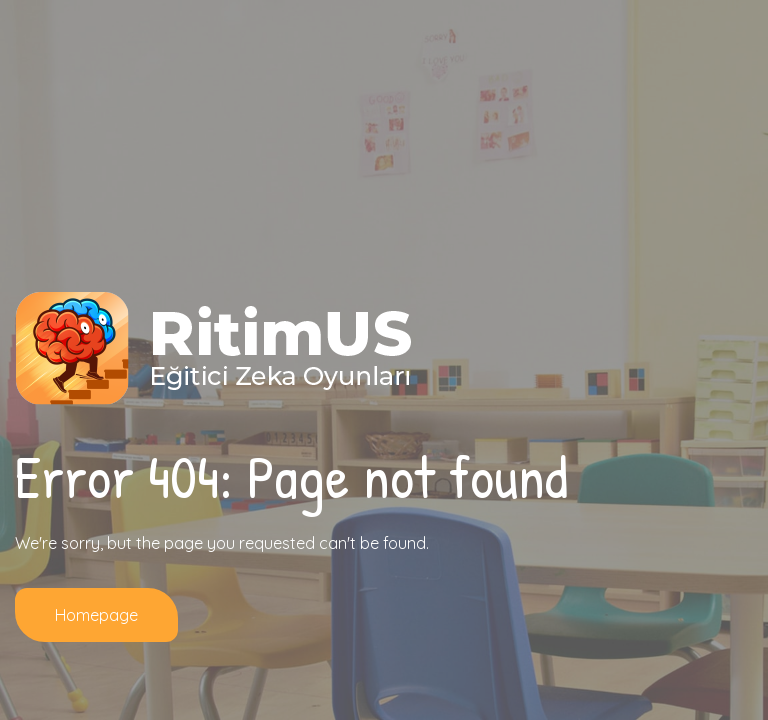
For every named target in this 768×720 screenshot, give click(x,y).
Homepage (96, 615)
